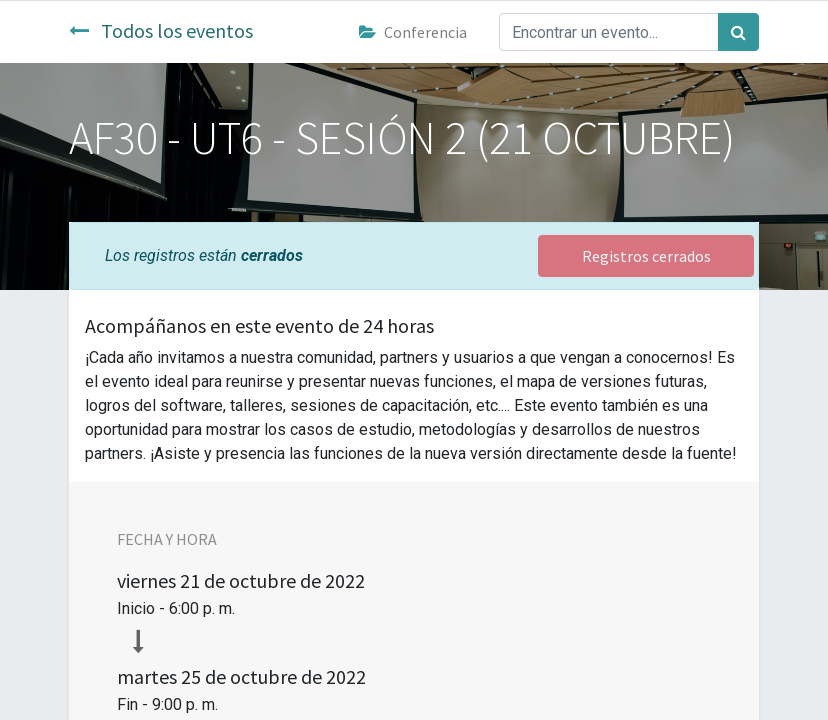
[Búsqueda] (738, 32)
